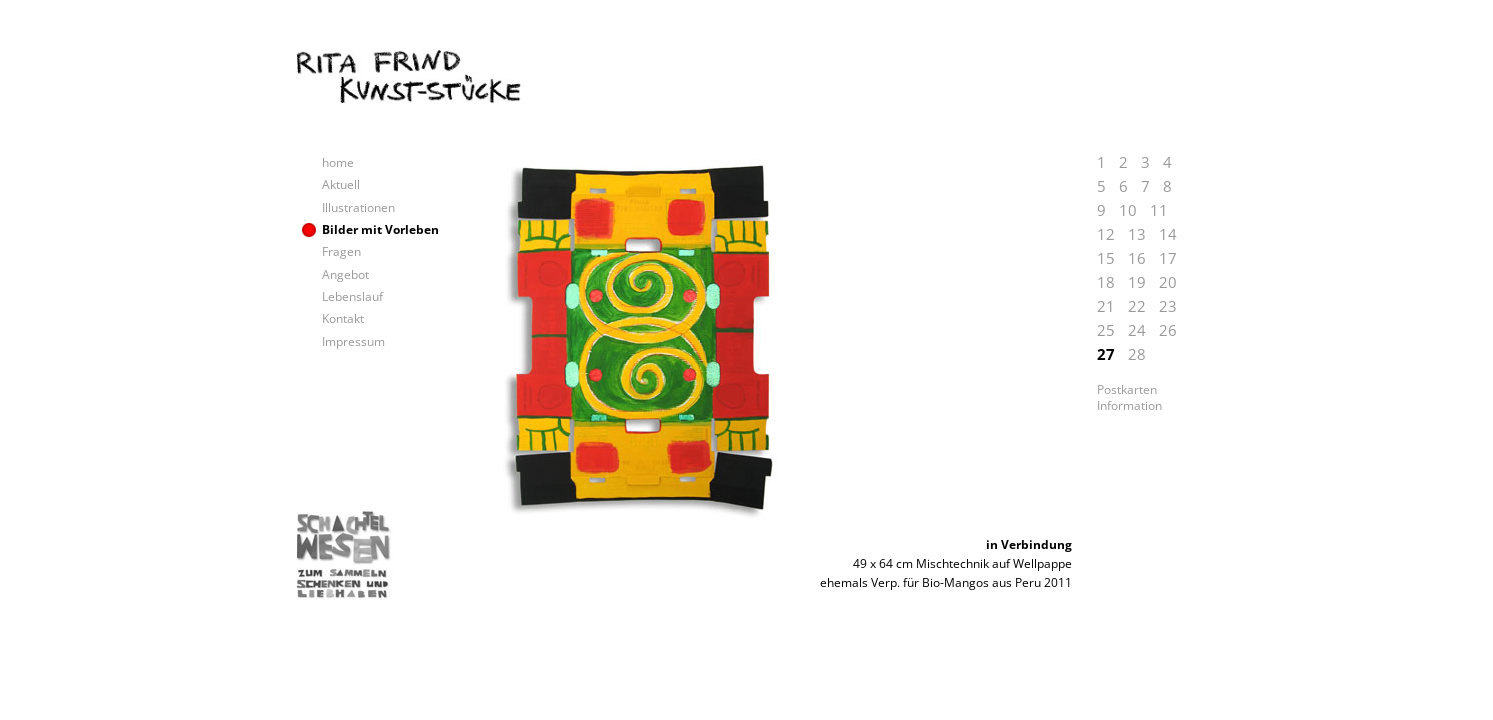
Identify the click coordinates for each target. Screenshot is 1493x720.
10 (1128, 210)
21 (1106, 306)
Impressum (353, 341)
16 (1137, 258)
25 (1106, 330)
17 (1168, 258)
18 (1106, 282)
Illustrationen (358, 207)
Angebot (345, 274)
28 (1137, 354)
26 (1168, 330)
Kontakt (343, 318)
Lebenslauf (352, 296)
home (338, 162)
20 (1168, 282)
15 (1106, 258)
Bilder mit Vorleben (380, 229)
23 (1168, 306)
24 (1137, 330)
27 (1106, 354)
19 (1137, 282)
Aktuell (341, 184)
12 (1106, 234)
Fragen (341, 251)
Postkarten (1127, 390)
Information (1129, 406)
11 (1159, 210)
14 (1168, 234)
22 (1137, 306)
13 (1137, 234)
